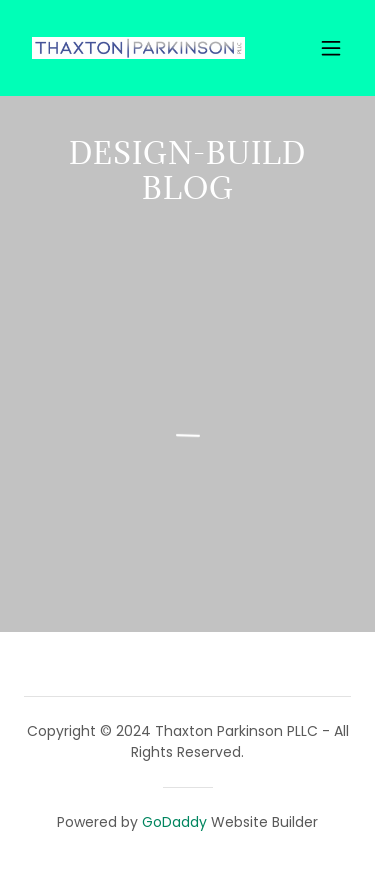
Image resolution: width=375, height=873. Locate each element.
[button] (331, 48)
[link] (138, 48)
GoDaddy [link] (174, 822)
